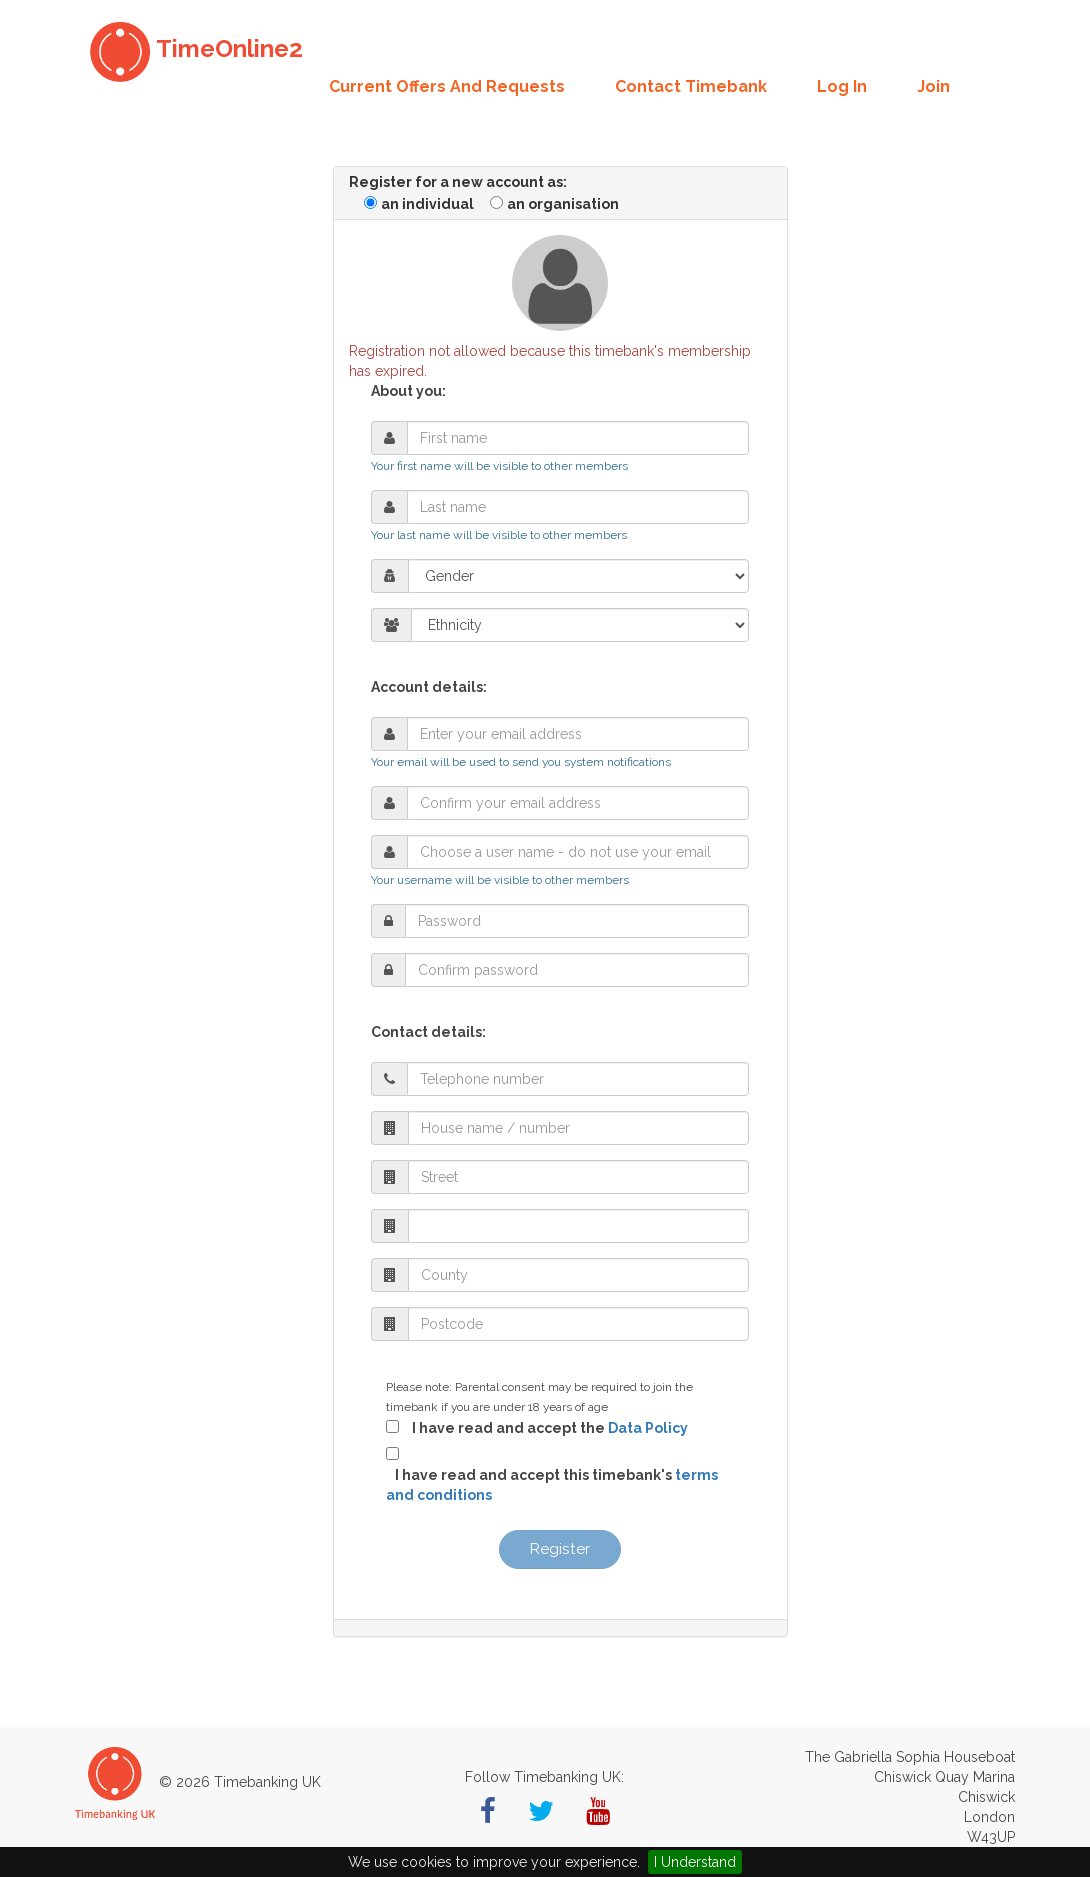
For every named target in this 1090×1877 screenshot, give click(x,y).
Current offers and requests (447, 86)
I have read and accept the (545, 1428)
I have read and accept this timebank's (552, 1485)
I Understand (695, 1862)
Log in (842, 86)
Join (933, 86)
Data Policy (648, 1428)
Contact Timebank (691, 86)
